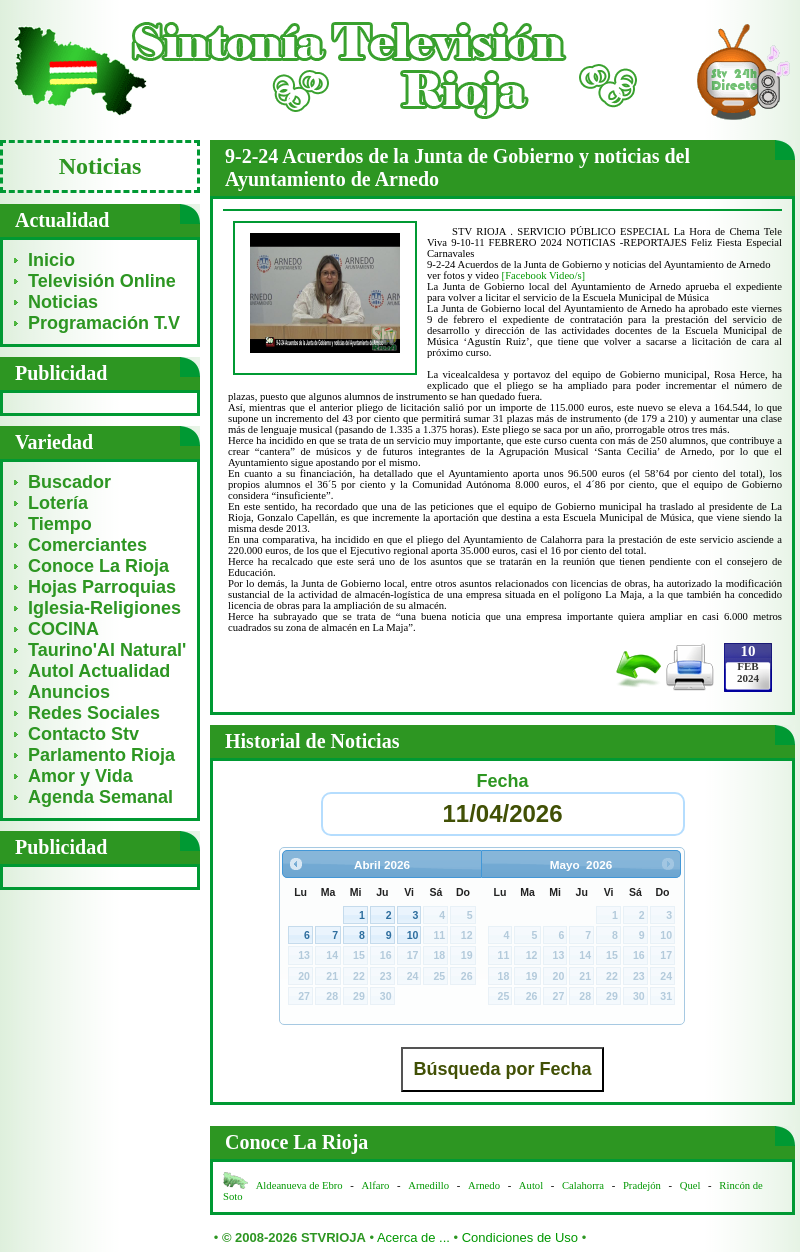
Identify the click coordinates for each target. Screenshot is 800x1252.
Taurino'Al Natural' (107, 650)
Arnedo (484, 1185)
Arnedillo (428, 1185)
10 (413, 935)
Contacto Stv (83, 734)
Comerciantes (87, 545)
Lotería (58, 503)
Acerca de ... (413, 1237)
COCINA (63, 629)
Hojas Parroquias (102, 587)
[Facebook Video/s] (544, 275)
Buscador (69, 482)
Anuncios (69, 692)
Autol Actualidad (99, 671)
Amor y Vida (80, 776)
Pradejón (642, 1185)
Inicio (51, 260)
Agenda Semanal (100, 797)
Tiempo (60, 524)
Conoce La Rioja (98, 566)
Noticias (63, 302)
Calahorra (583, 1185)
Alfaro (376, 1185)
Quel (690, 1185)
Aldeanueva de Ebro (299, 1185)
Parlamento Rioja (101, 755)
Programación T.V (104, 323)
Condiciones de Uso (520, 1237)
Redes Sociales (94, 713)
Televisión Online (102, 281)
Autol (532, 1185)
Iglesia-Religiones (104, 608)
